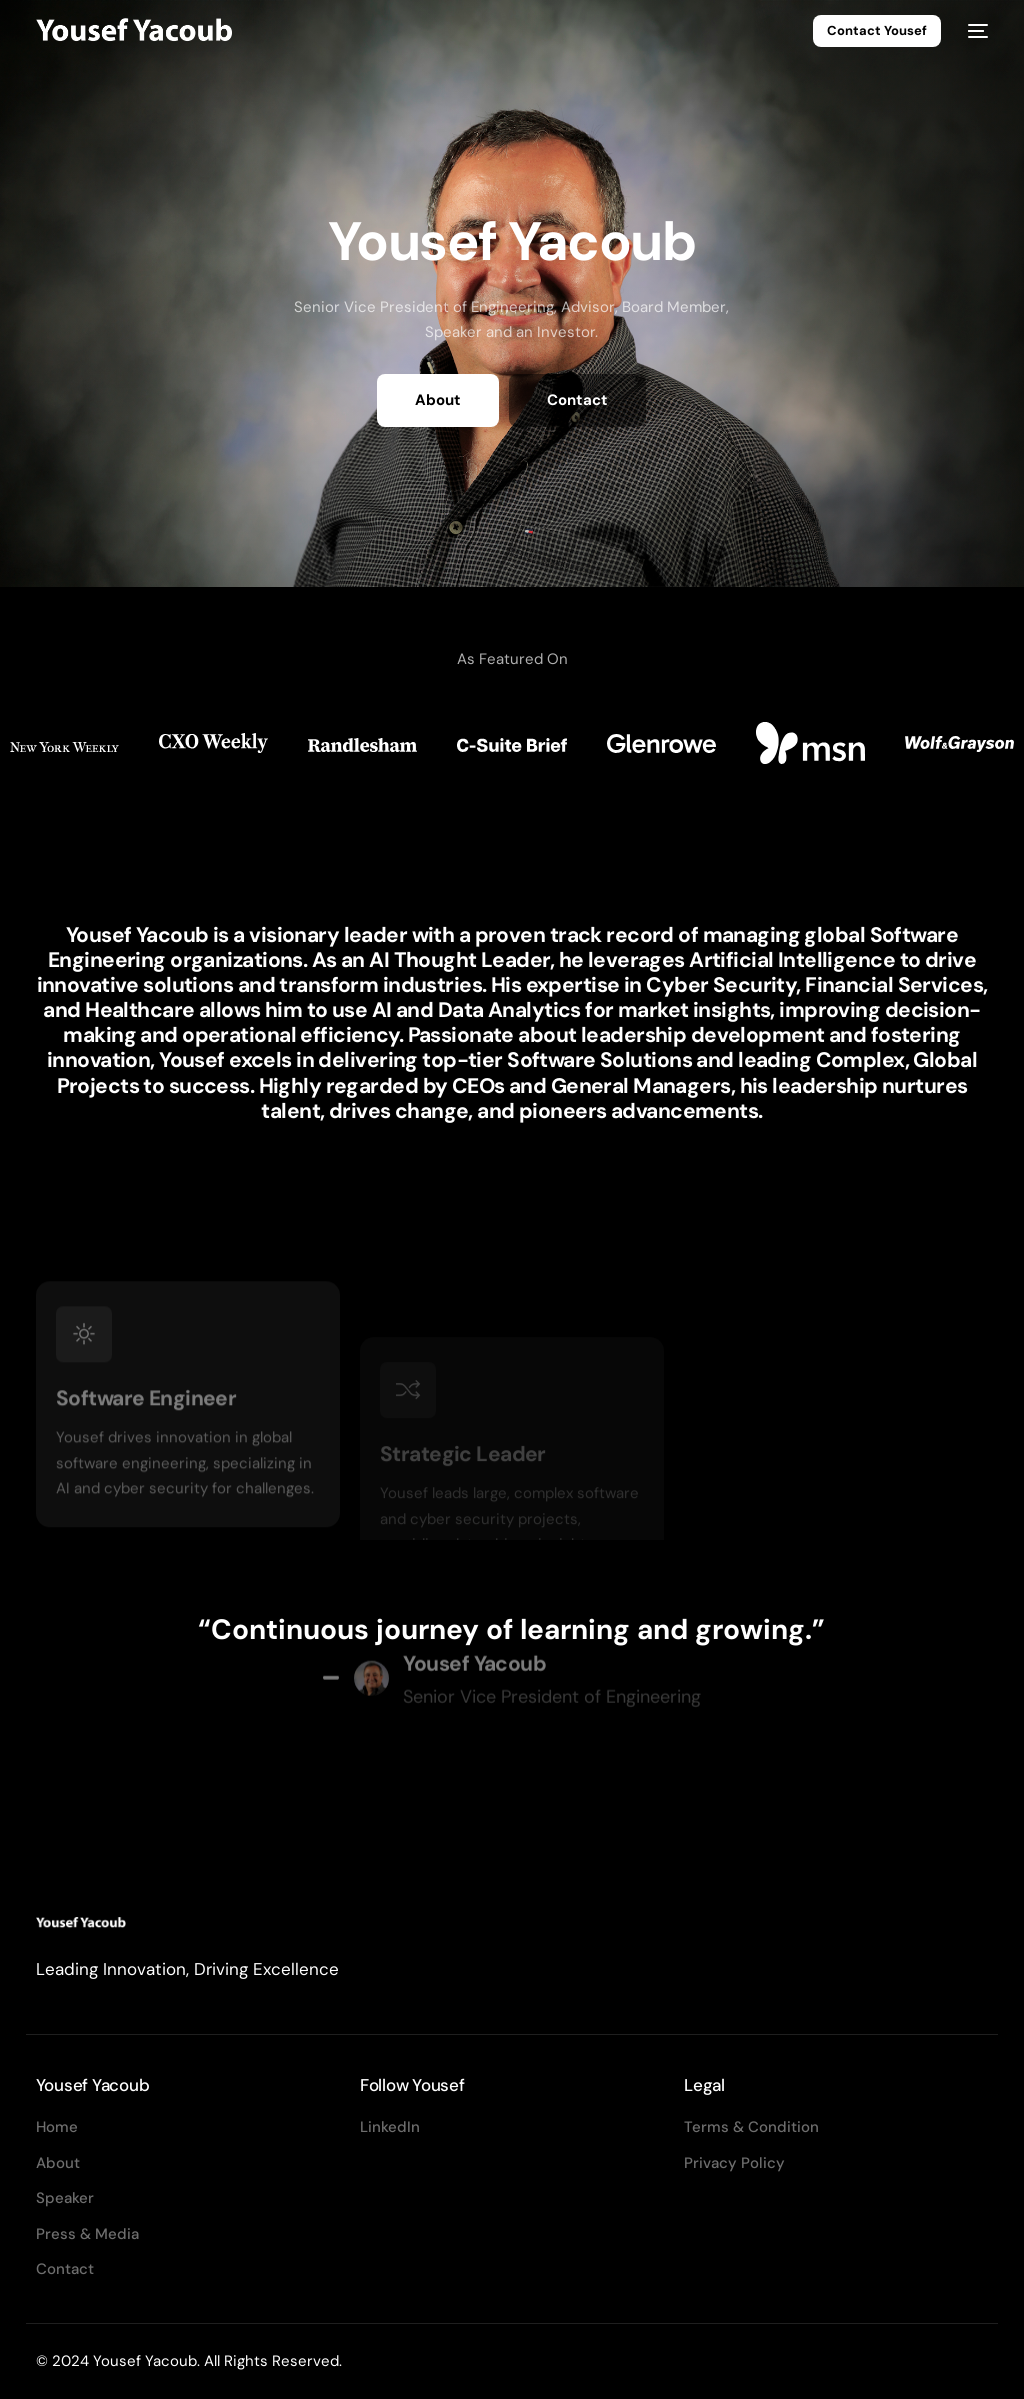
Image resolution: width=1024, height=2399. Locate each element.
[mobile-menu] (974, 31)
